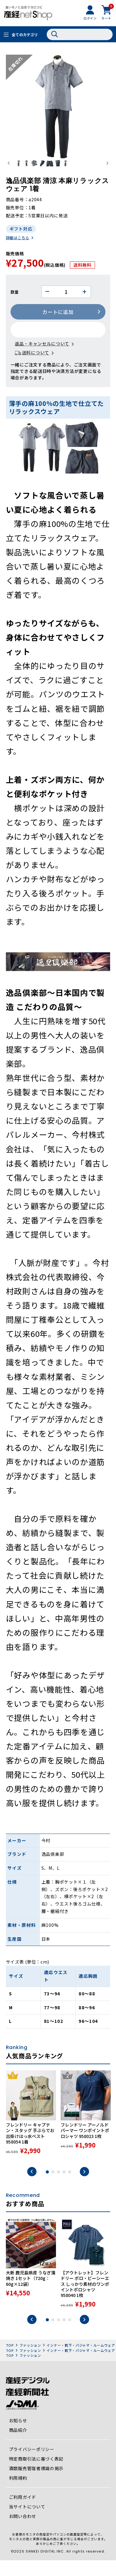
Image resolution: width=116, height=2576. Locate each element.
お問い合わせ (22, 2532)
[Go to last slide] (9, 171)
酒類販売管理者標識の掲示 (36, 2484)
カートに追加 (57, 328)
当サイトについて (27, 2523)
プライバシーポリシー (31, 2465)
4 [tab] (64, 2188)
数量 (15, 308)
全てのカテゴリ (25, 34)
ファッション (30, 2361)
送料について (35, 368)
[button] (24, 171)
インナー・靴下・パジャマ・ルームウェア (80, 2361)
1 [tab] (47, 2188)
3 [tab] (58, 2188)
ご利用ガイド (22, 2513)
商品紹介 (18, 2446)
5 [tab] (69, 2188)
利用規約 (18, 2494)
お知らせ (18, 2436)
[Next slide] (107, 171)
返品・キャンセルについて (42, 360)
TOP (10, 2361)
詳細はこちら (17, 253)
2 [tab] (52, 2188)
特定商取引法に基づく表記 (36, 2475)
